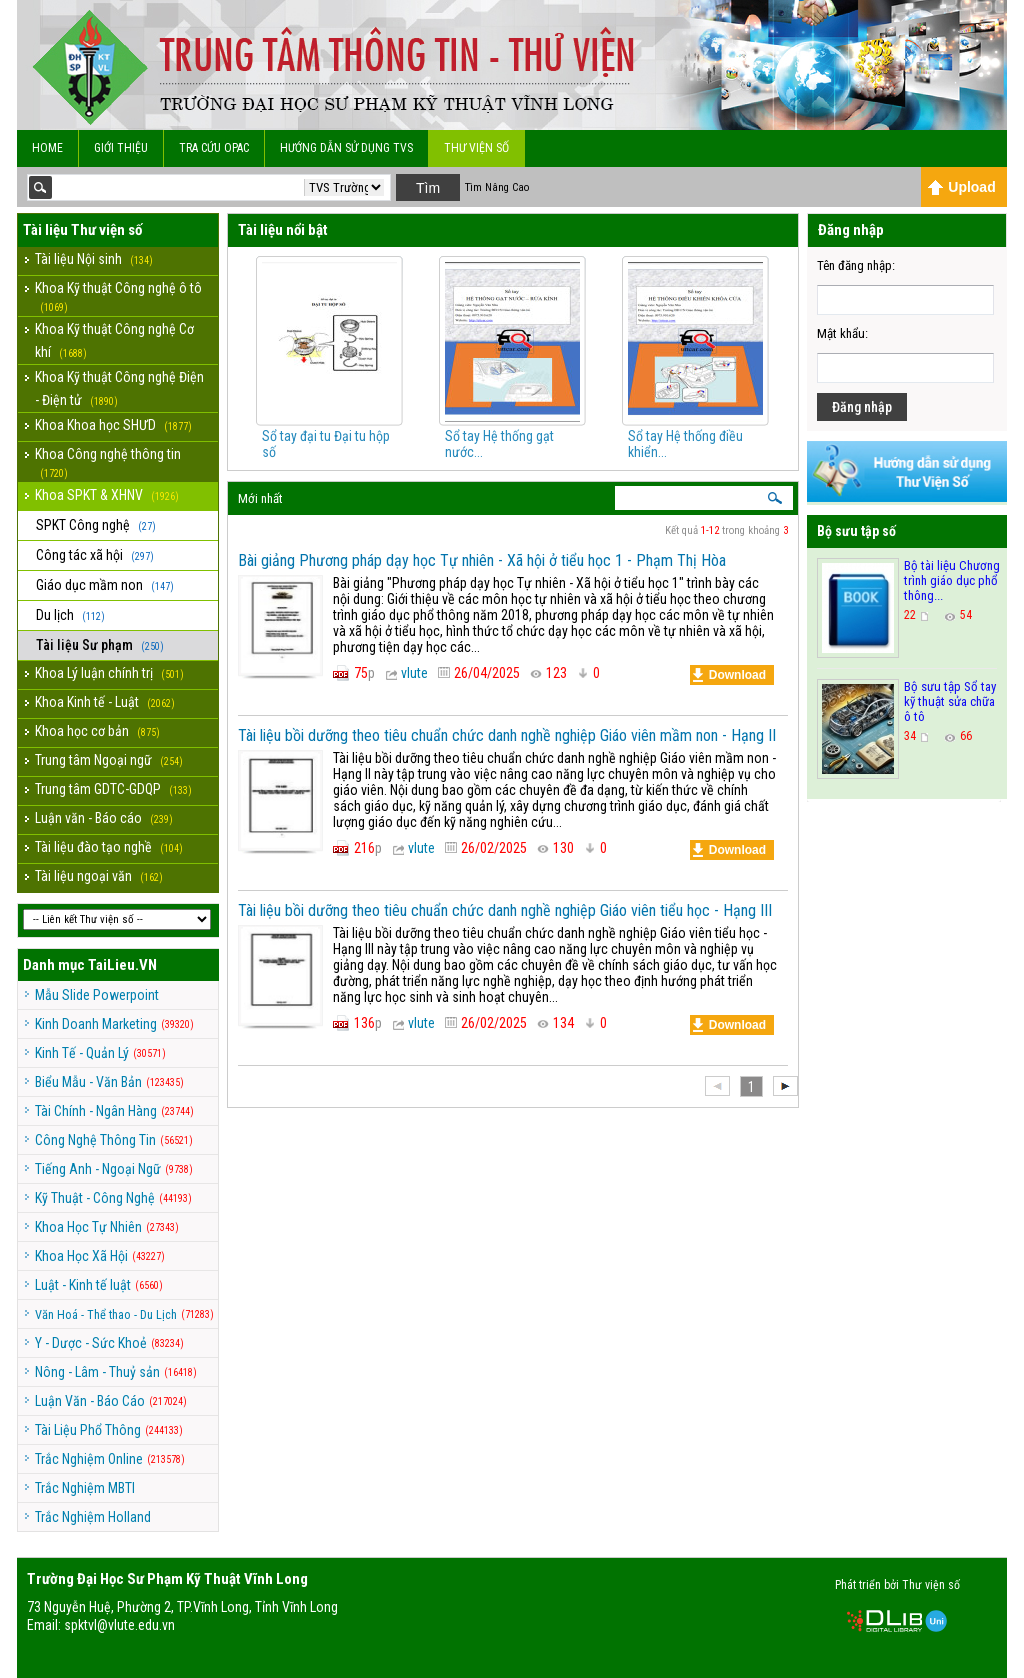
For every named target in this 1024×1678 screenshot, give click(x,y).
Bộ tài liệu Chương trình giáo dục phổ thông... (952, 580)
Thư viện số (476, 148)
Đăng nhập (862, 407)
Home (47, 148)
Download (729, 675)
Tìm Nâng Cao (497, 187)
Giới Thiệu (121, 148)
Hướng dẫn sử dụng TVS (346, 148)
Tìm (428, 188)
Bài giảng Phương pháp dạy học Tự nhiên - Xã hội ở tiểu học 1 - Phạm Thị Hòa (482, 560)
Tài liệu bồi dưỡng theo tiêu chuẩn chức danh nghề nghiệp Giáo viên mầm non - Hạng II (507, 735)
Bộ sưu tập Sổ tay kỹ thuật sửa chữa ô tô (950, 701)
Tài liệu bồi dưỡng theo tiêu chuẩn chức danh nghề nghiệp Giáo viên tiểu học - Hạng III (505, 910)
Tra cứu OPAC (214, 148)
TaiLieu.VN (122, 965)
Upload (961, 187)
